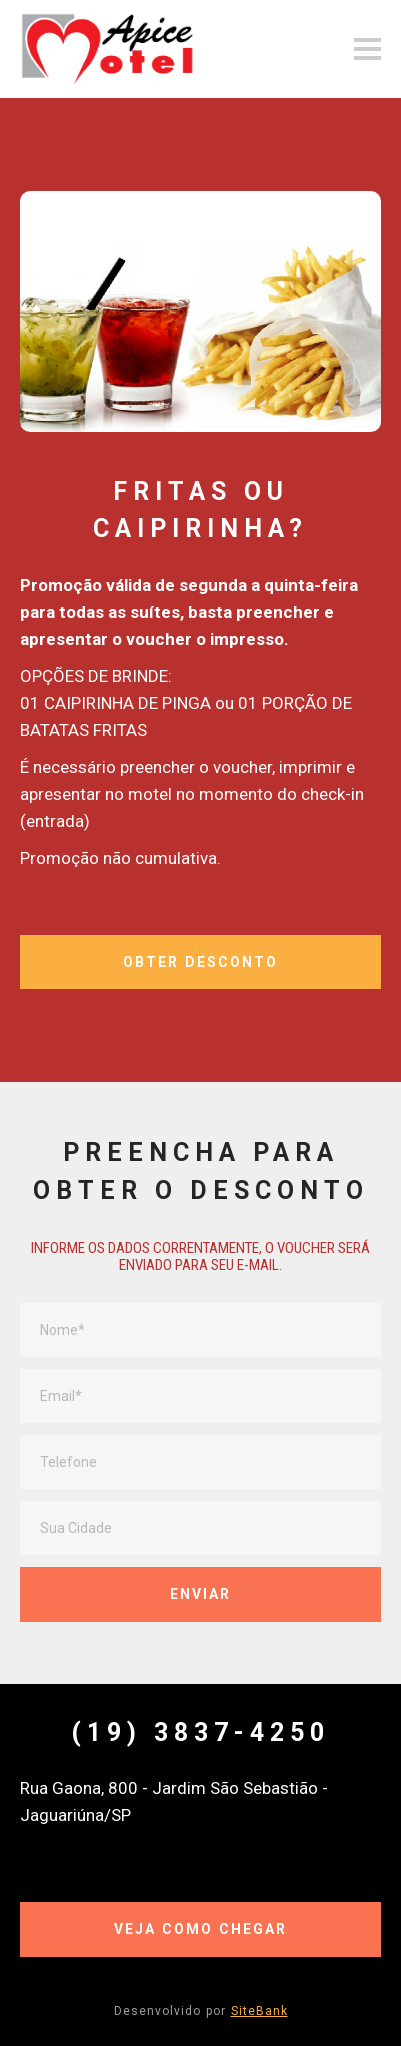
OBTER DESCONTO (200, 962)
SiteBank (259, 2011)
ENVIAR (200, 1594)
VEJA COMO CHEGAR (200, 1929)
